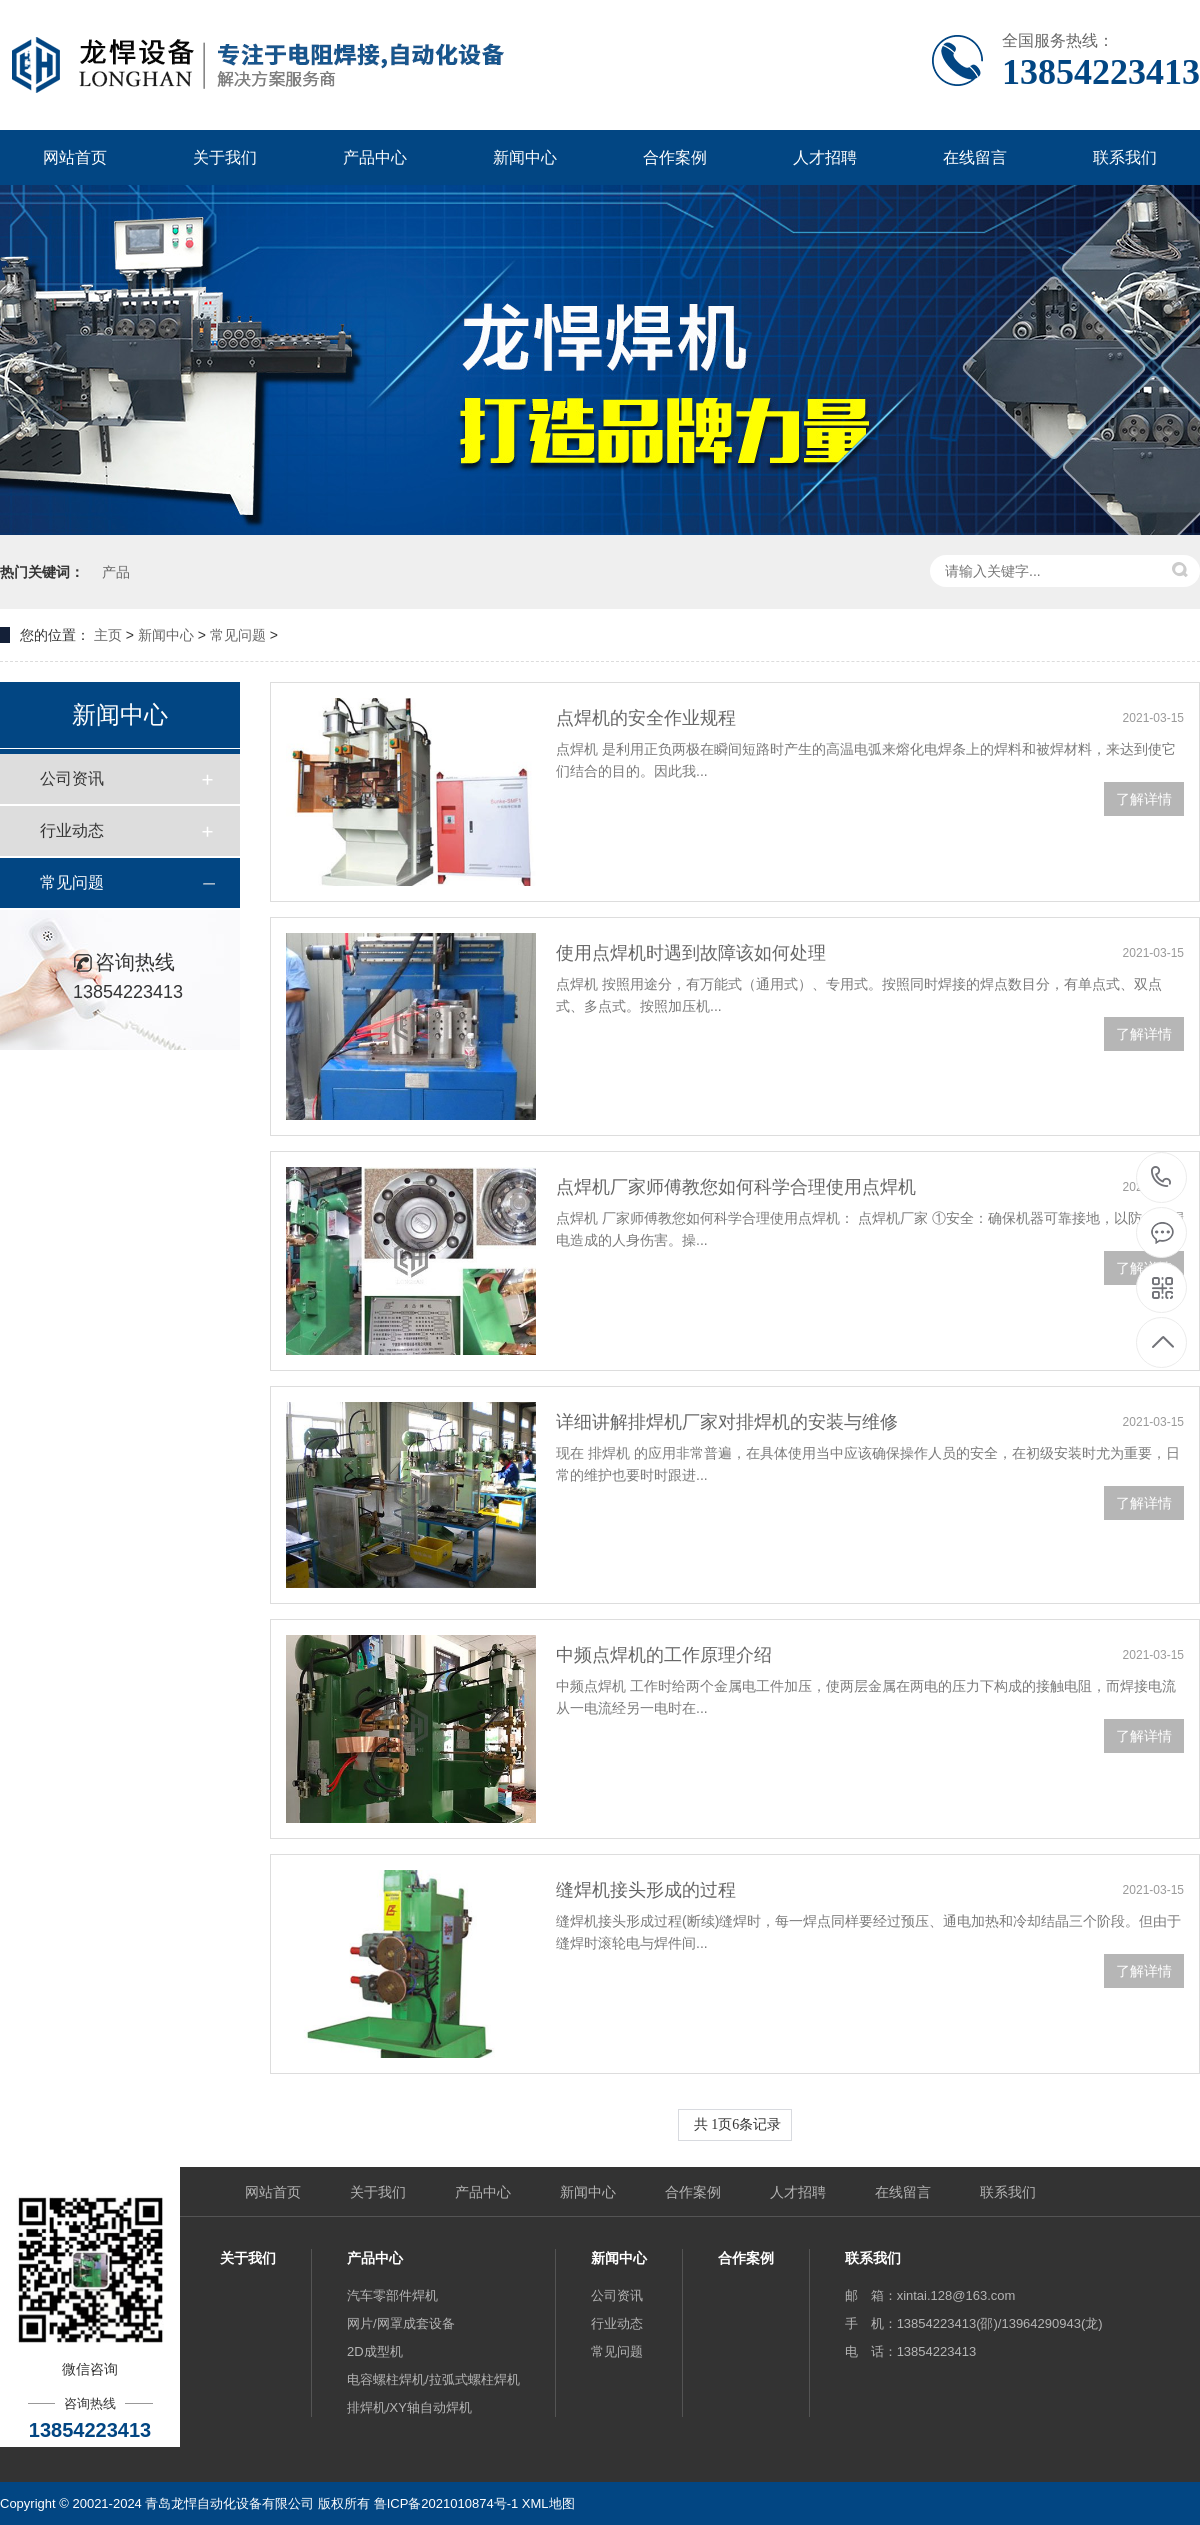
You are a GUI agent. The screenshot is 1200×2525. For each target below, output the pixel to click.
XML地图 (548, 2503)
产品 (116, 572)
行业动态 (72, 830)
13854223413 (1161, 1177)
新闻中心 (525, 157)
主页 (108, 635)
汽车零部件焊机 (392, 2295)
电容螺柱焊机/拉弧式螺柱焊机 (433, 2379)
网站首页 (75, 157)
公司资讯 (72, 778)
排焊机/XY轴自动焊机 (409, 2407)
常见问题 (238, 635)
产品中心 (375, 157)
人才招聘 (825, 157)
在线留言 (975, 157)
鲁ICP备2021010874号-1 (446, 2503)
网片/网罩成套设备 (401, 2323)
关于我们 (225, 157)
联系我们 (1125, 157)
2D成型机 (375, 2351)
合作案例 (675, 157)
